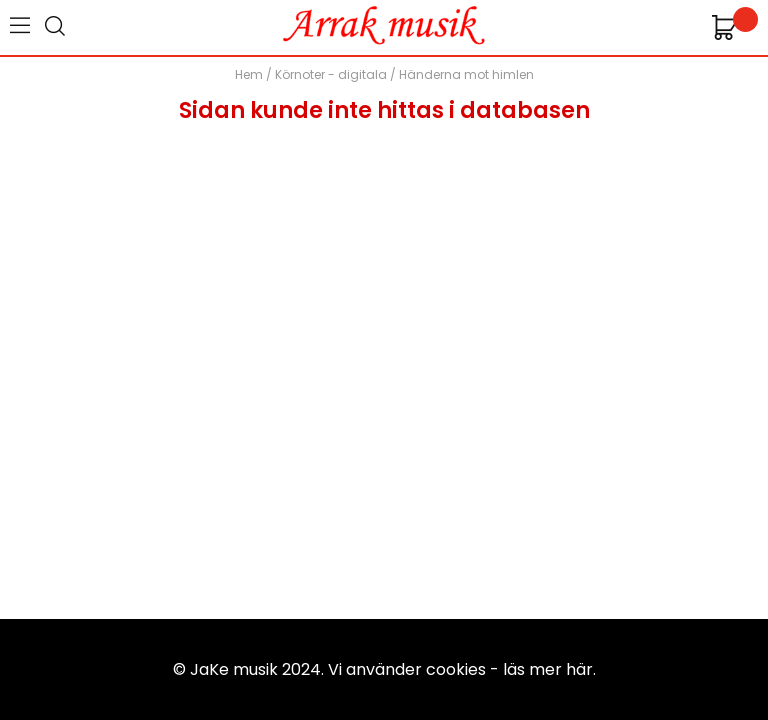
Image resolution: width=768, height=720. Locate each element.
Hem (249, 74)
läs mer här (548, 669)
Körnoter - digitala (331, 74)
